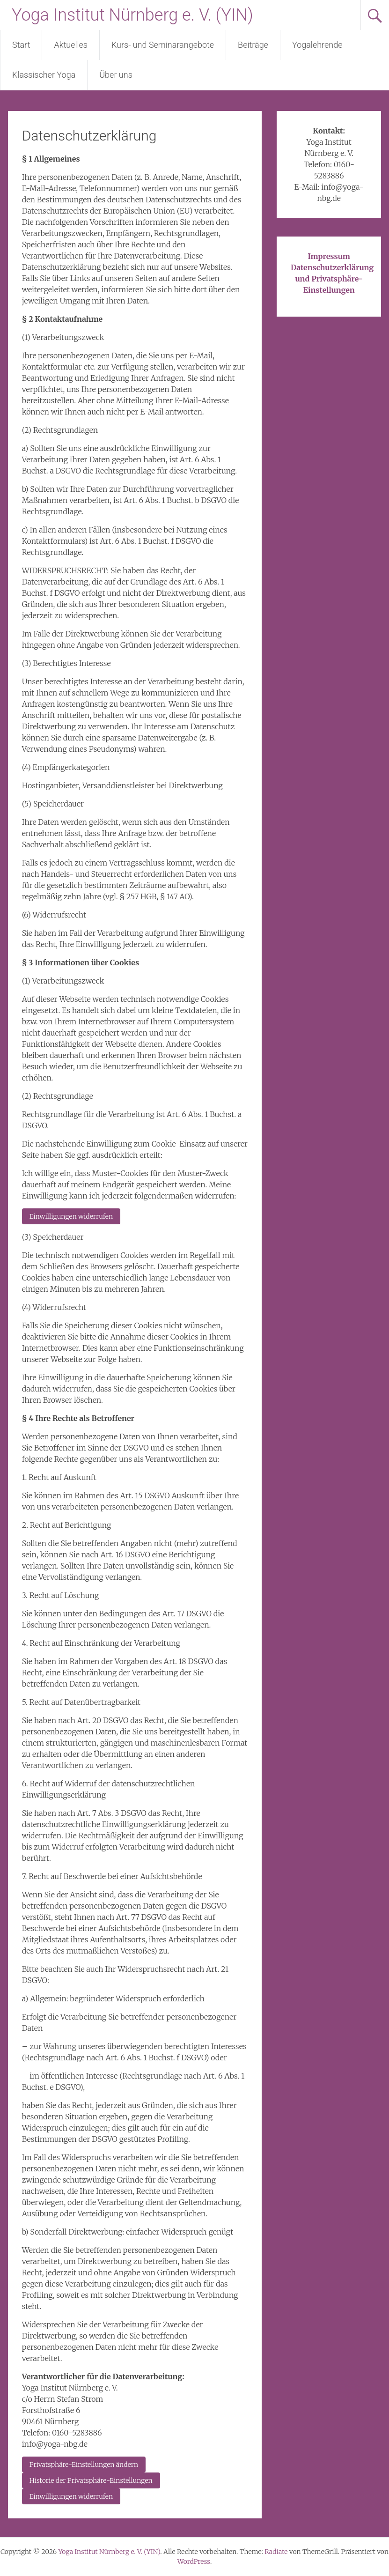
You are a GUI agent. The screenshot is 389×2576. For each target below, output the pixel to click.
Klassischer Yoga (43, 75)
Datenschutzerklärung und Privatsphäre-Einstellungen (332, 279)
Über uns (115, 75)
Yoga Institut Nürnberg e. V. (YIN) (132, 15)
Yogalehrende (317, 45)
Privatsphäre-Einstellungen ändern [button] (83, 2464)
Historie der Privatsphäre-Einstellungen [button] (91, 2480)
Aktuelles (71, 45)
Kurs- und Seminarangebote (162, 45)
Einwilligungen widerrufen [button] (71, 1216)
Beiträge (253, 45)
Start (21, 45)
